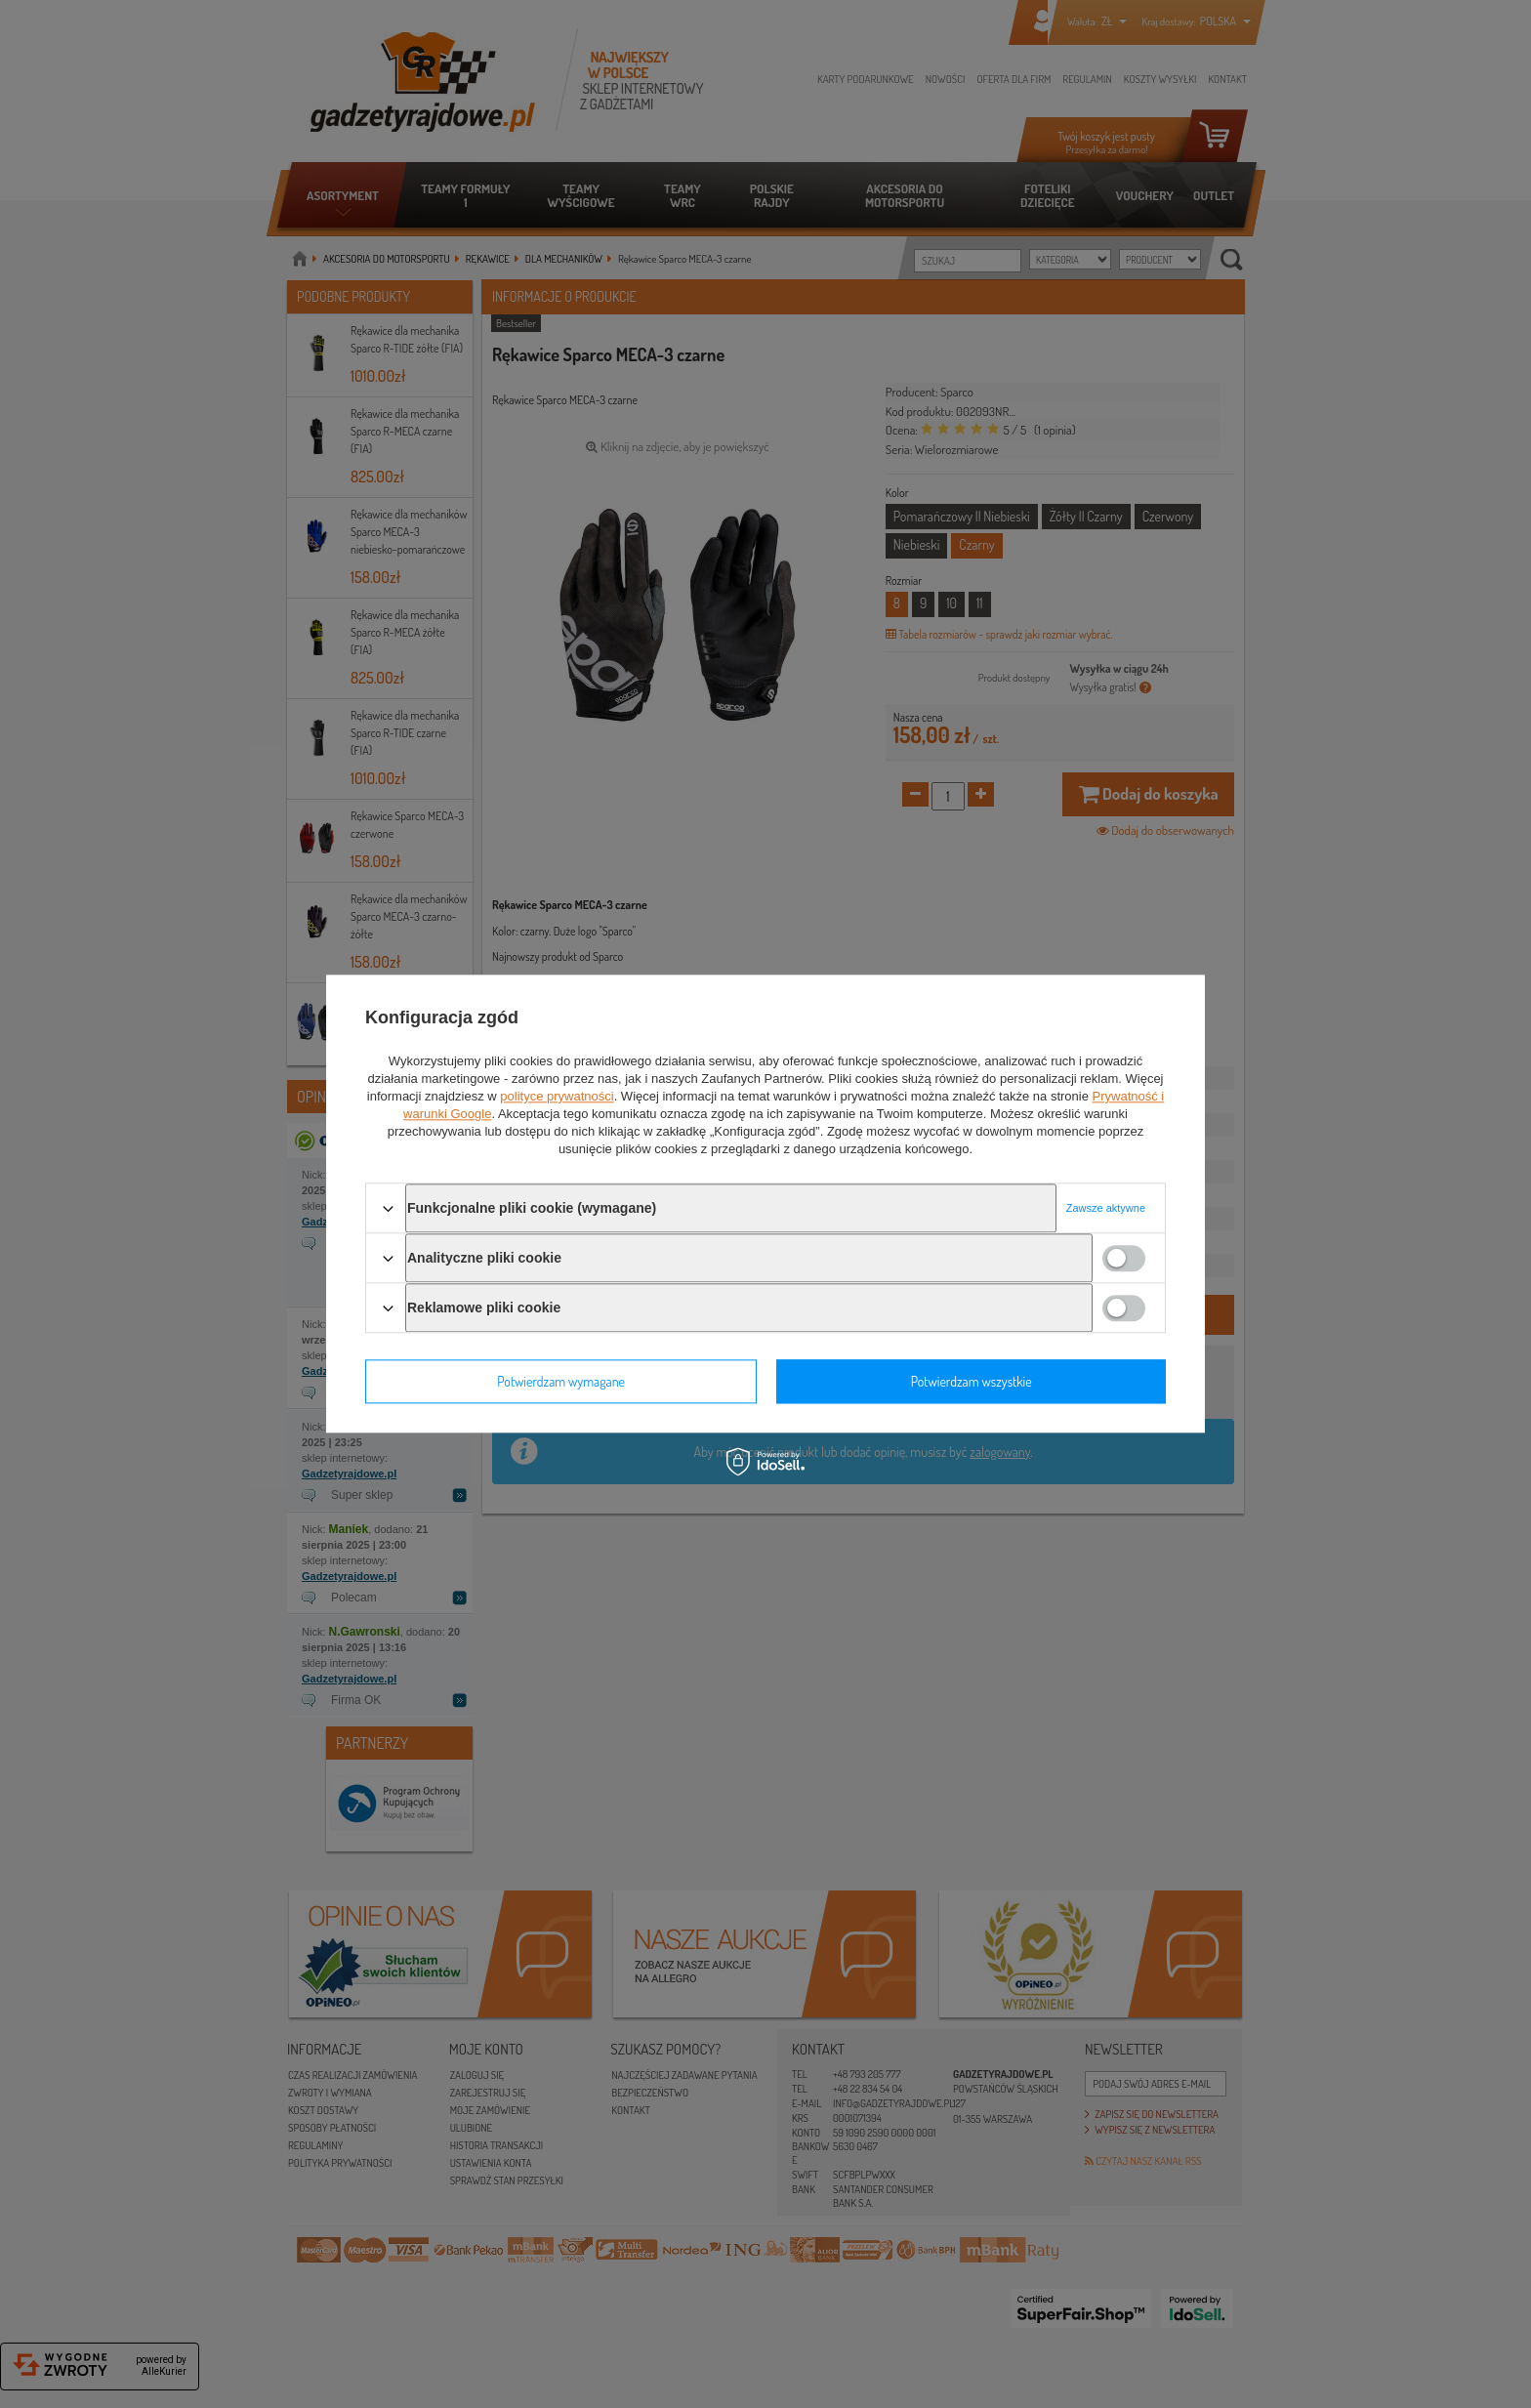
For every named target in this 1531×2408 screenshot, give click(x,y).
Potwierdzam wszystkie (971, 1381)
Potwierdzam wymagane (561, 1381)
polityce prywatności (556, 1096)
